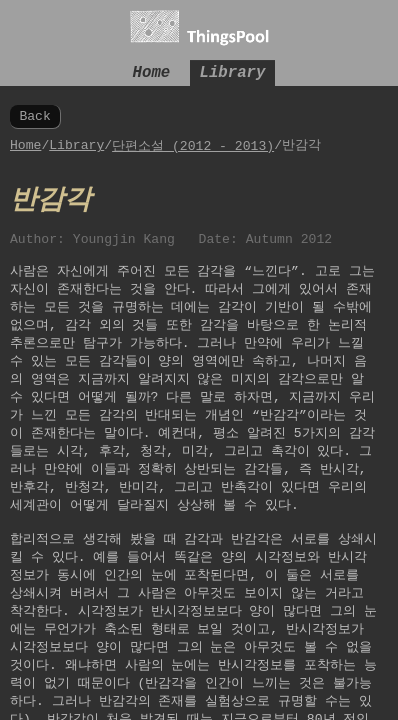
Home (152, 71)
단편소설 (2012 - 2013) (193, 149)
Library (233, 71)
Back (34, 118)
